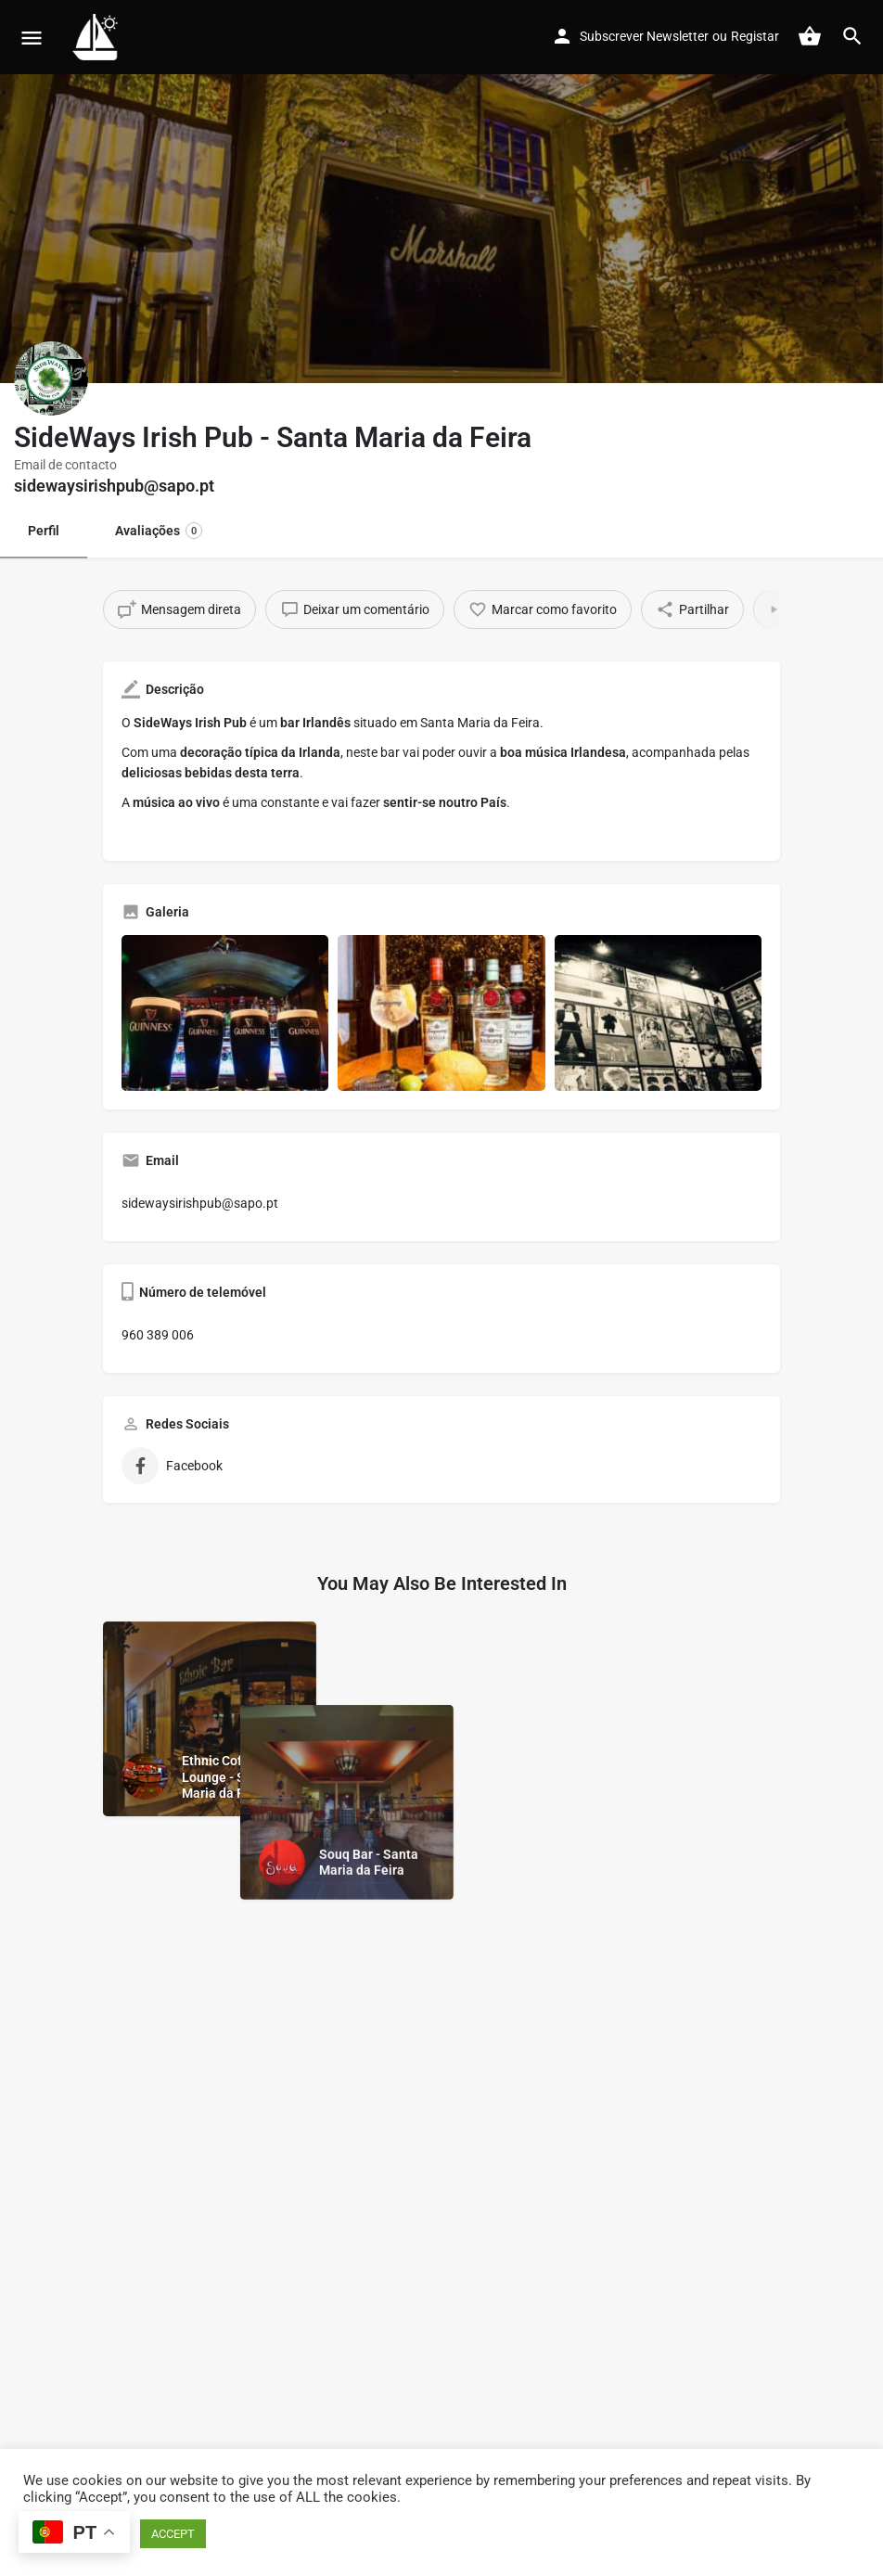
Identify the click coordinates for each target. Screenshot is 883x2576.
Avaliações (158, 530)
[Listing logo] (51, 378)
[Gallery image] (225, 1012)
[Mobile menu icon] (32, 37)
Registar (755, 36)
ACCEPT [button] (173, 2534)
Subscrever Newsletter (644, 36)
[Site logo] (97, 37)
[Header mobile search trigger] (852, 36)
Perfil (43, 530)
